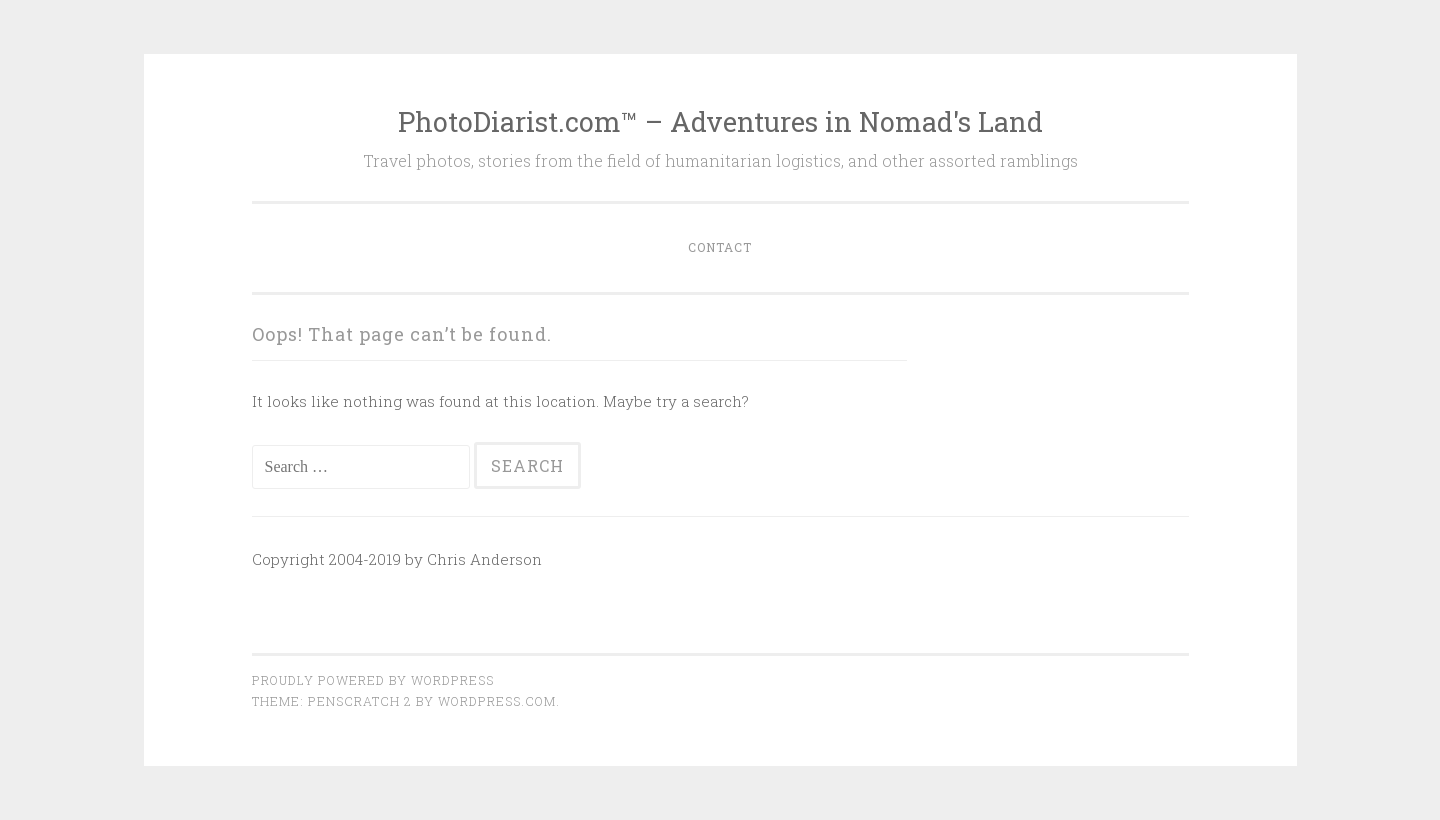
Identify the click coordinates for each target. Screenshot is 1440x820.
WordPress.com (497, 701)
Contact (720, 247)
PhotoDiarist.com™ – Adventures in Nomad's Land (720, 121)
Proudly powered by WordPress (373, 680)
